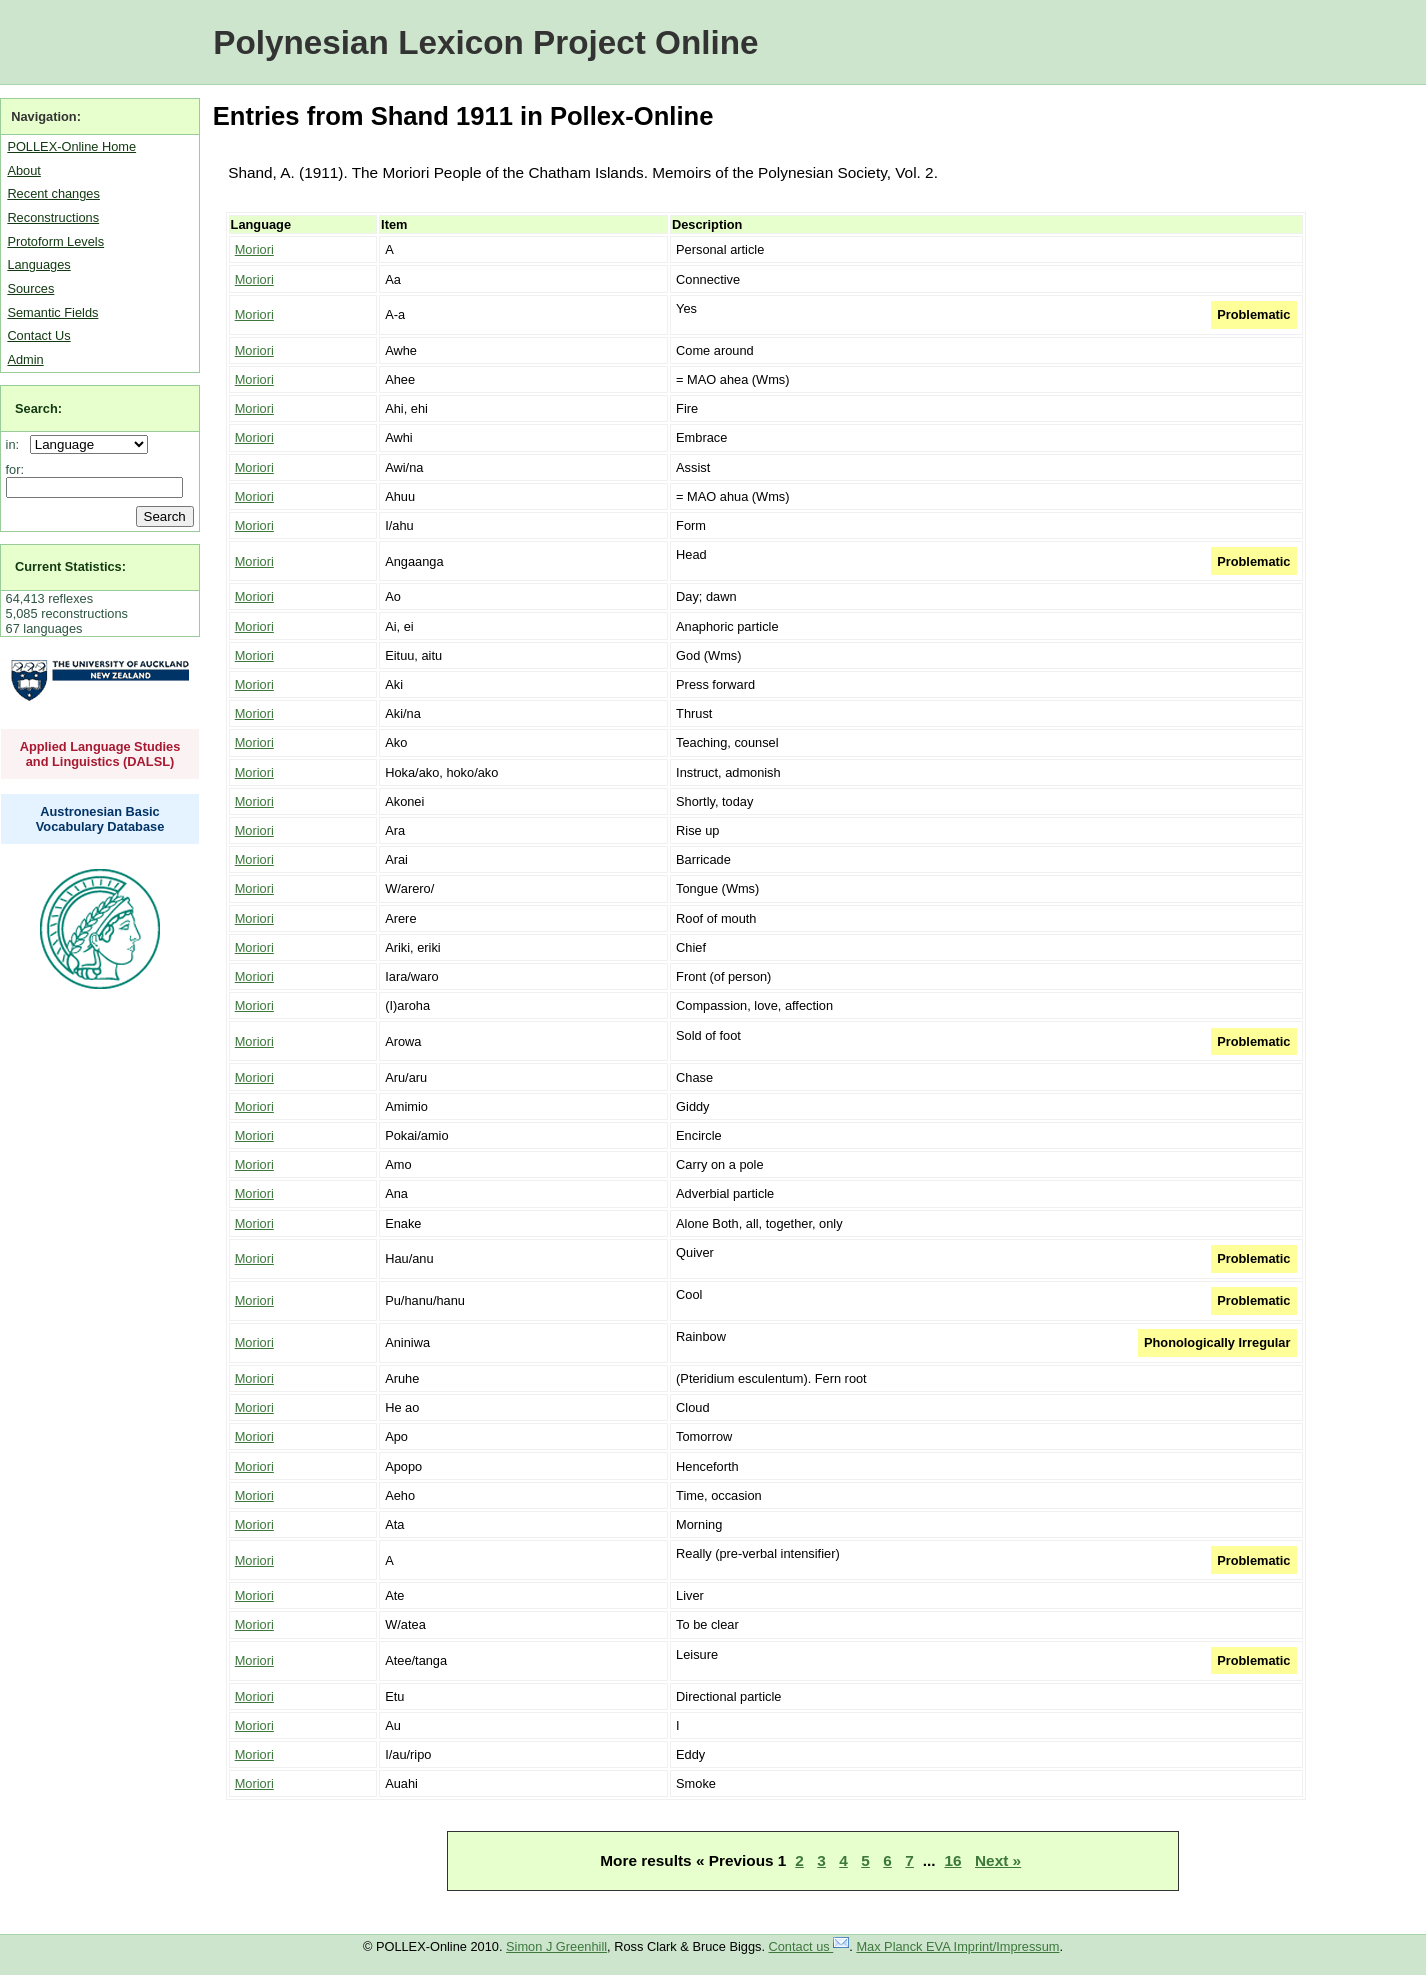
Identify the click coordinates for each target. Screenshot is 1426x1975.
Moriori (254, 249)
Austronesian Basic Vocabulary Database (100, 819)
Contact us (809, 1946)
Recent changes (53, 193)
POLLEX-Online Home (71, 146)
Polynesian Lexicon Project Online (485, 42)
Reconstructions (53, 217)
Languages (38, 264)
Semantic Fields (52, 312)
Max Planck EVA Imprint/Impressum (957, 1946)
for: (15, 469)
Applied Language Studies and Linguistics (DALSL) (100, 754)
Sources (30, 288)
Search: (38, 408)
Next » (998, 1860)
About (23, 170)
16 (952, 1860)
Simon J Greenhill (556, 1946)
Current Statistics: (70, 566)
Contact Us (38, 335)
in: (16, 444)
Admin (25, 359)
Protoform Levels (55, 241)
